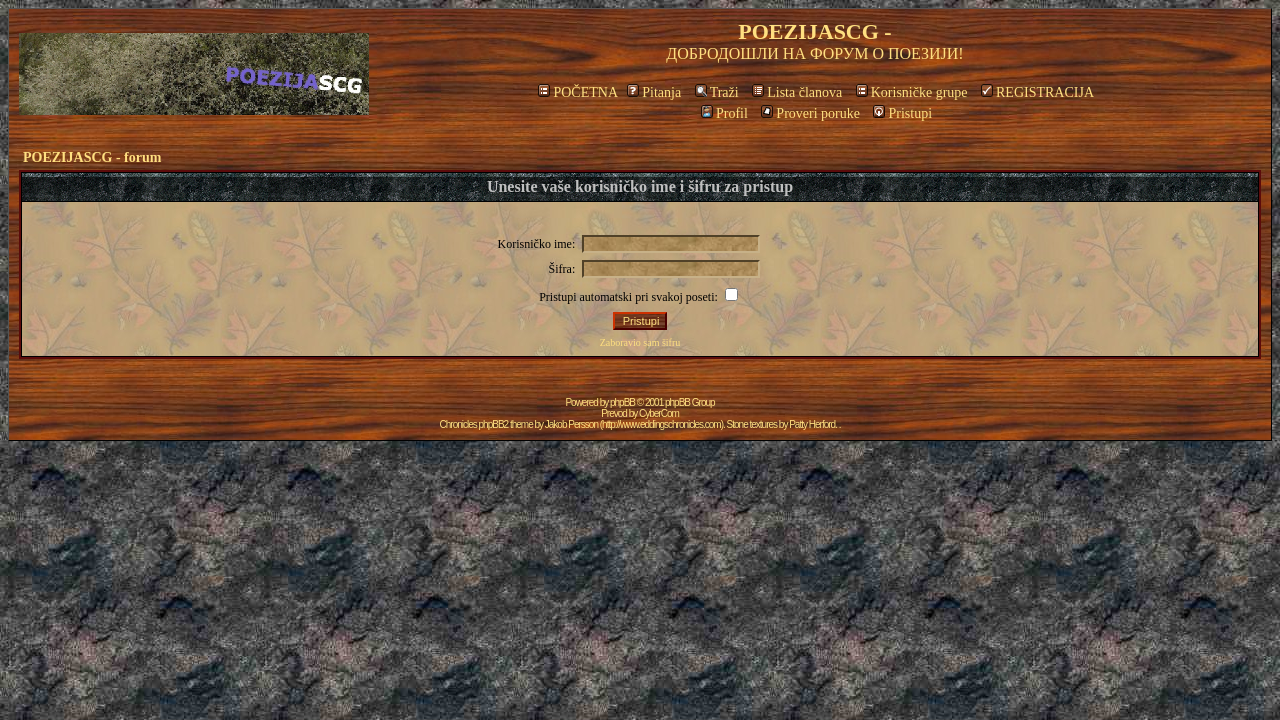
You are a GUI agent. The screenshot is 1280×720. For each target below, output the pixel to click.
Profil (724, 113)
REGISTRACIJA (1037, 92)
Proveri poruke (810, 113)
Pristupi (902, 113)
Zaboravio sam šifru (640, 342)
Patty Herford (812, 424)
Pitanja (654, 92)
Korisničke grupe (912, 92)
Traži (717, 92)
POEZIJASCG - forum (92, 157)
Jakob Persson (571, 424)
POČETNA (577, 92)
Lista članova (797, 92)
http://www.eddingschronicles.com (661, 424)
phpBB (622, 402)
